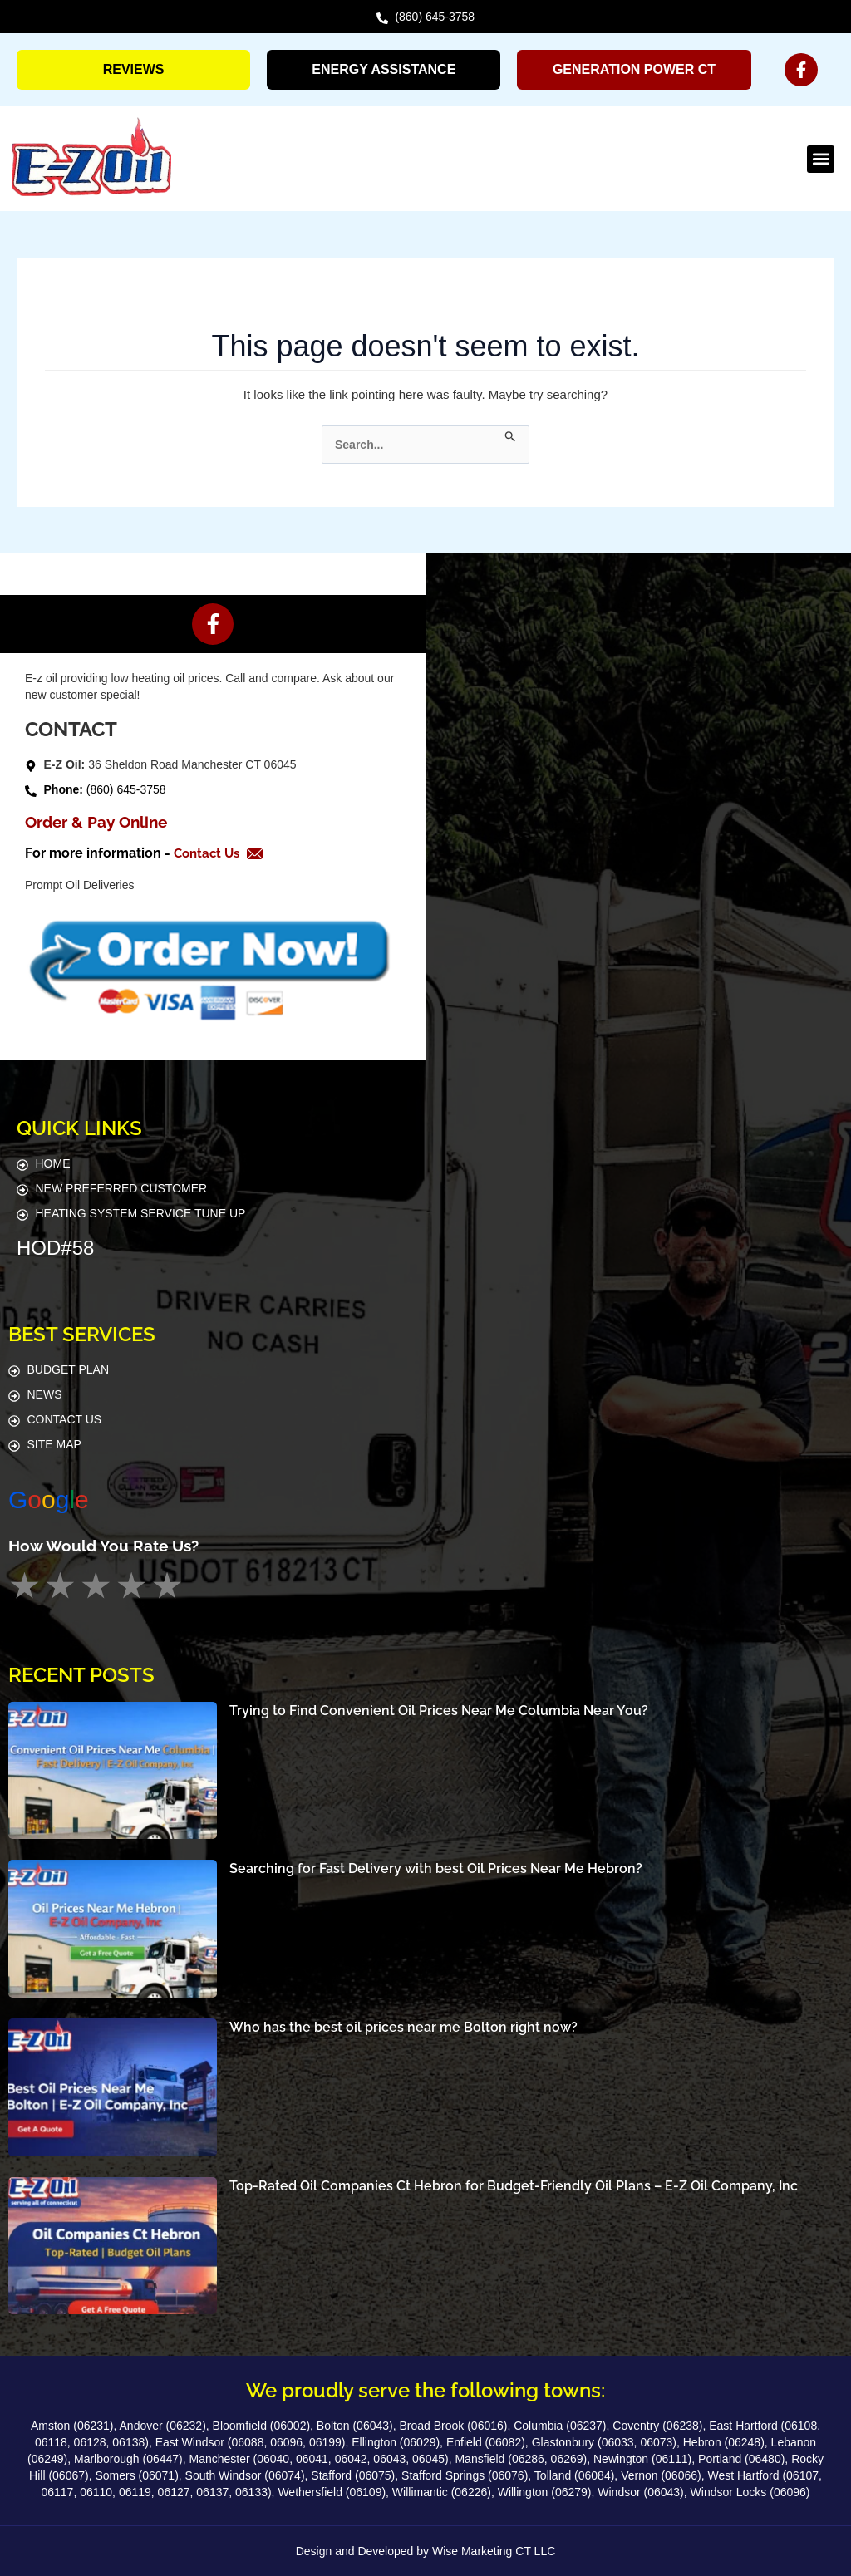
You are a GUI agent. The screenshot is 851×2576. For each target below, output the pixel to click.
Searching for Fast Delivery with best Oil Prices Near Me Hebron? (435, 1868)
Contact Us (211, 853)
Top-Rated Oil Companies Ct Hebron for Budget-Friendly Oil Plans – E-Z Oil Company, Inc (513, 2185)
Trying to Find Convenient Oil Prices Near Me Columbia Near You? (438, 1710)
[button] (820, 159)
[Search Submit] (510, 433)
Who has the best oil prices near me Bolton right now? (403, 2027)
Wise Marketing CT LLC (493, 2551)
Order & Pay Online (96, 822)
